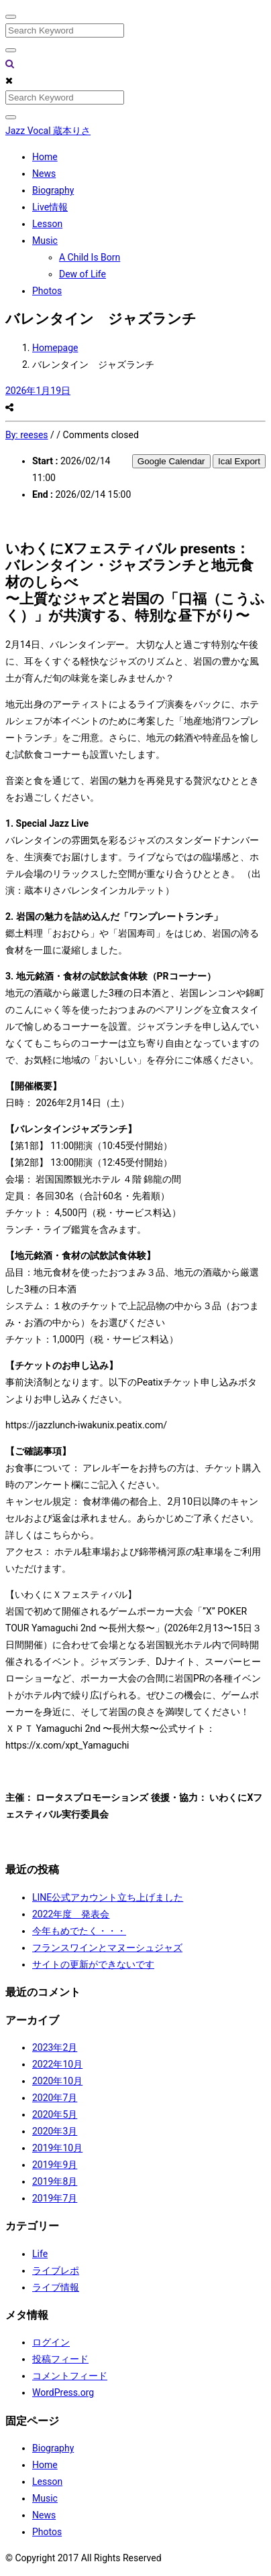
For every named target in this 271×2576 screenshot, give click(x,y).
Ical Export (239, 461)
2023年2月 (54, 2047)
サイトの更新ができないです (93, 1964)
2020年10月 (57, 2081)
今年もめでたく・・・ (79, 1930)
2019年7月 (54, 2198)
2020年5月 (54, 2114)
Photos (47, 290)
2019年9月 (54, 2164)
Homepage (55, 347)
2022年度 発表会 (70, 1914)
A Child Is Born (89, 257)
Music (45, 240)
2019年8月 (54, 2181)
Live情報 (50, 207)
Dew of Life (82, 274)
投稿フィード (60, 2359)
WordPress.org (63, 2392)
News (44, 173)
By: (26, 434)
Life (40, 2253)
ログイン (51, 2342)
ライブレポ (55, 2270)
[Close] (10, 17)
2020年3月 (54, 2131)
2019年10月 (57, 2148)
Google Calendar (171, 461)
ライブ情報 (55, 2287)
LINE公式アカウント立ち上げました (107, 1897)
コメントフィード (69, 2375)
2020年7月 (54, 2097)
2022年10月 (57, 2064)
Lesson (47, 223)
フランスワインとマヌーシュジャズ (107, 1947)
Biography (53, 190)
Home (45, 156)
